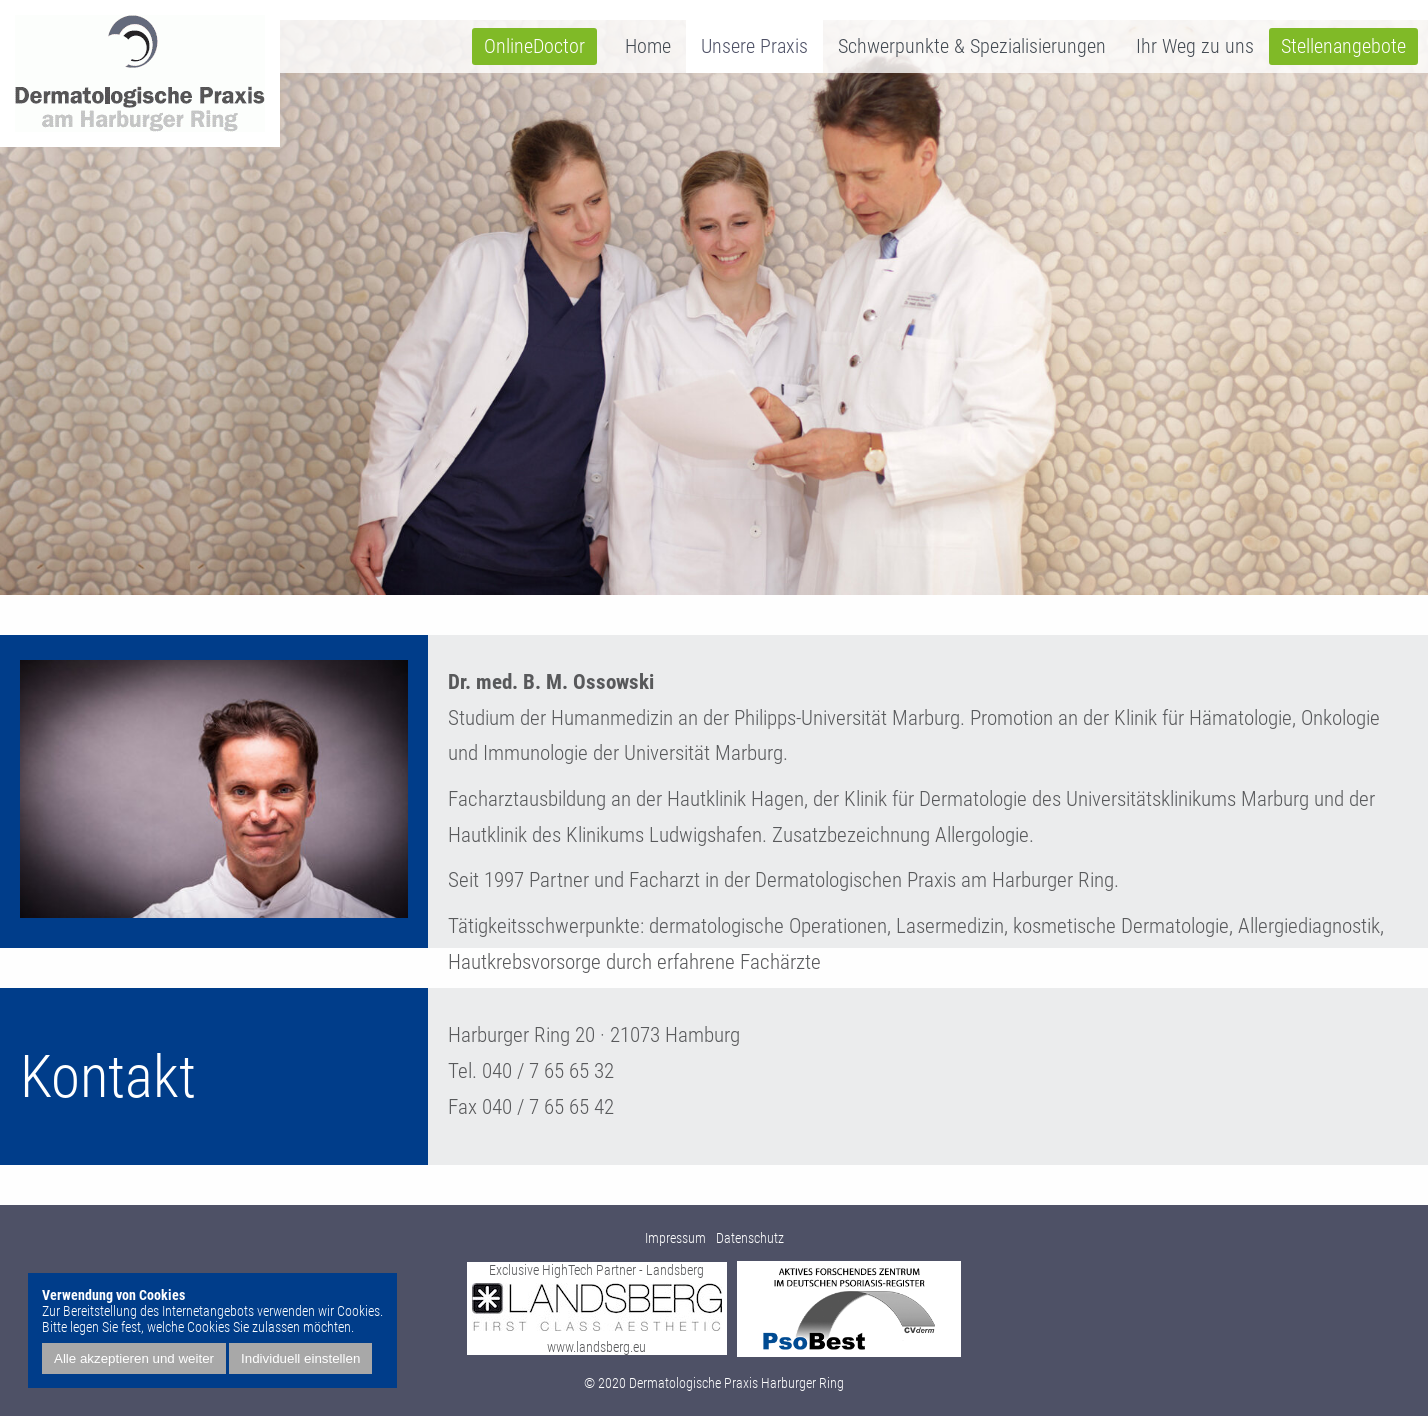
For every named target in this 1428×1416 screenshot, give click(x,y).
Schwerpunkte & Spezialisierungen (972, 46)
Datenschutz (750, 1238)
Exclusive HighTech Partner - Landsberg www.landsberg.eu (597, 1308)
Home (648, 46)
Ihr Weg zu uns (1195, 46)
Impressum (675, 1238)
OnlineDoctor (534, 46)
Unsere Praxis (754, 46)
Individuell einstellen (300, 1358)
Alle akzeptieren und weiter (134, 1358)
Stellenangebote (1343, 46)
